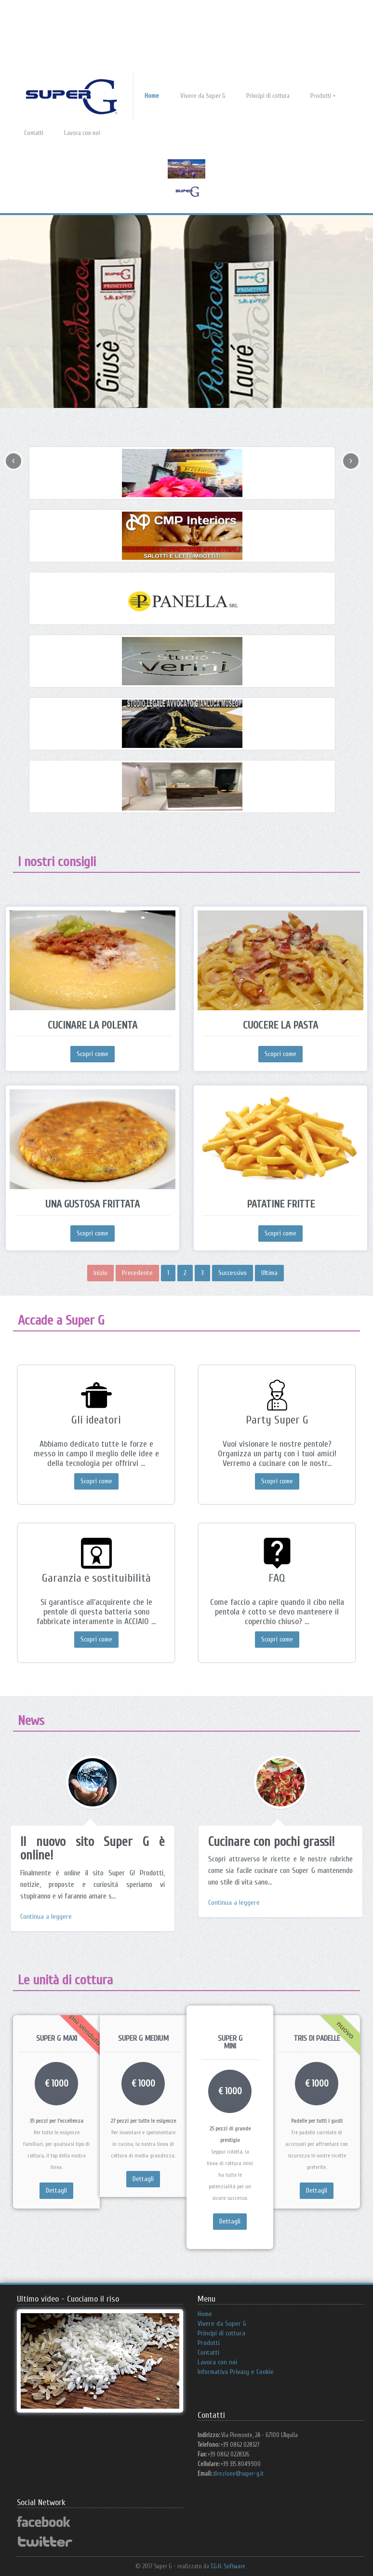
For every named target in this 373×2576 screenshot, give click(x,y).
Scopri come (92, 1054)
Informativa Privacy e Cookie (236, 2372)
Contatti (33, 132)
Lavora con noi (82, 132)
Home (152, 95)
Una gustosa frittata (92, 1204)
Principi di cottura (268, 95)
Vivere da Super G (203, 95)
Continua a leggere (46, 1916)
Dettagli (56, 2190)
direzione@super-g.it (238, 2473)
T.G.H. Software (228, 2566)
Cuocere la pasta (280, 1025)
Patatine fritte (281, 1204)
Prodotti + (322, 95)
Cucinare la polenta (92, 1025)
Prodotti (209, 2343)
